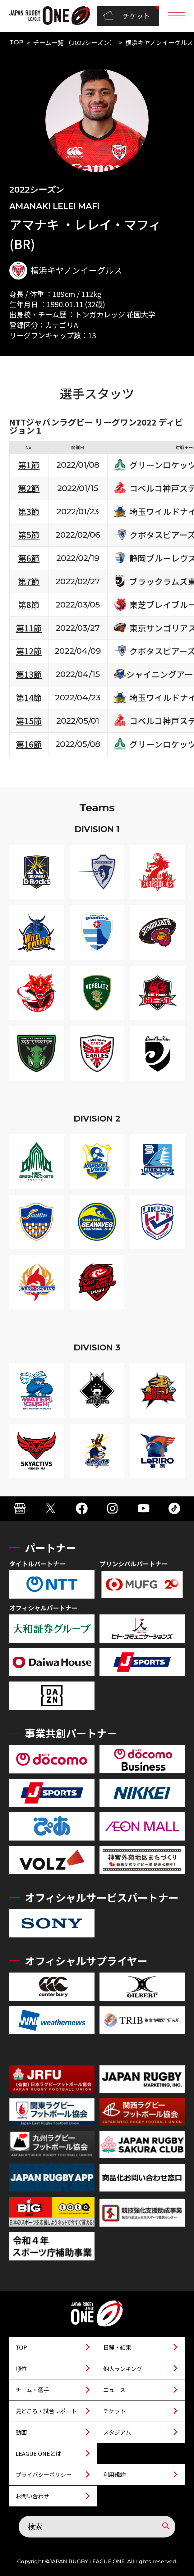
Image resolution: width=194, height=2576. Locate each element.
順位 (21, 2368)
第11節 (29, 628)
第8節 (28, 604)
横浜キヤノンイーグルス (159, 42)
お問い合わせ (32, 2496)
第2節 (28, 488)
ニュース (114, 2390)
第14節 (29, 697)
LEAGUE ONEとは (38, 2453)
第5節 (28, 535)
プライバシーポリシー (44, 2474)
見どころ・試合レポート (46, 2411)
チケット (126, 16)
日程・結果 (117, 2347)
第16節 (29, 744)
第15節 (29, 721)
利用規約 (114, 2474)
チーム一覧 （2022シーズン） (74, 42)
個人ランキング (122, 2368)
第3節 (28, 511)
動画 (21, 2432)
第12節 (29, 651)
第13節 (29, 674)
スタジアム (117, 2432)
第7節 (28, 581)
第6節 (28, 558)
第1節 (28, 465)
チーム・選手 (32, 2390)
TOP (16, 42)
